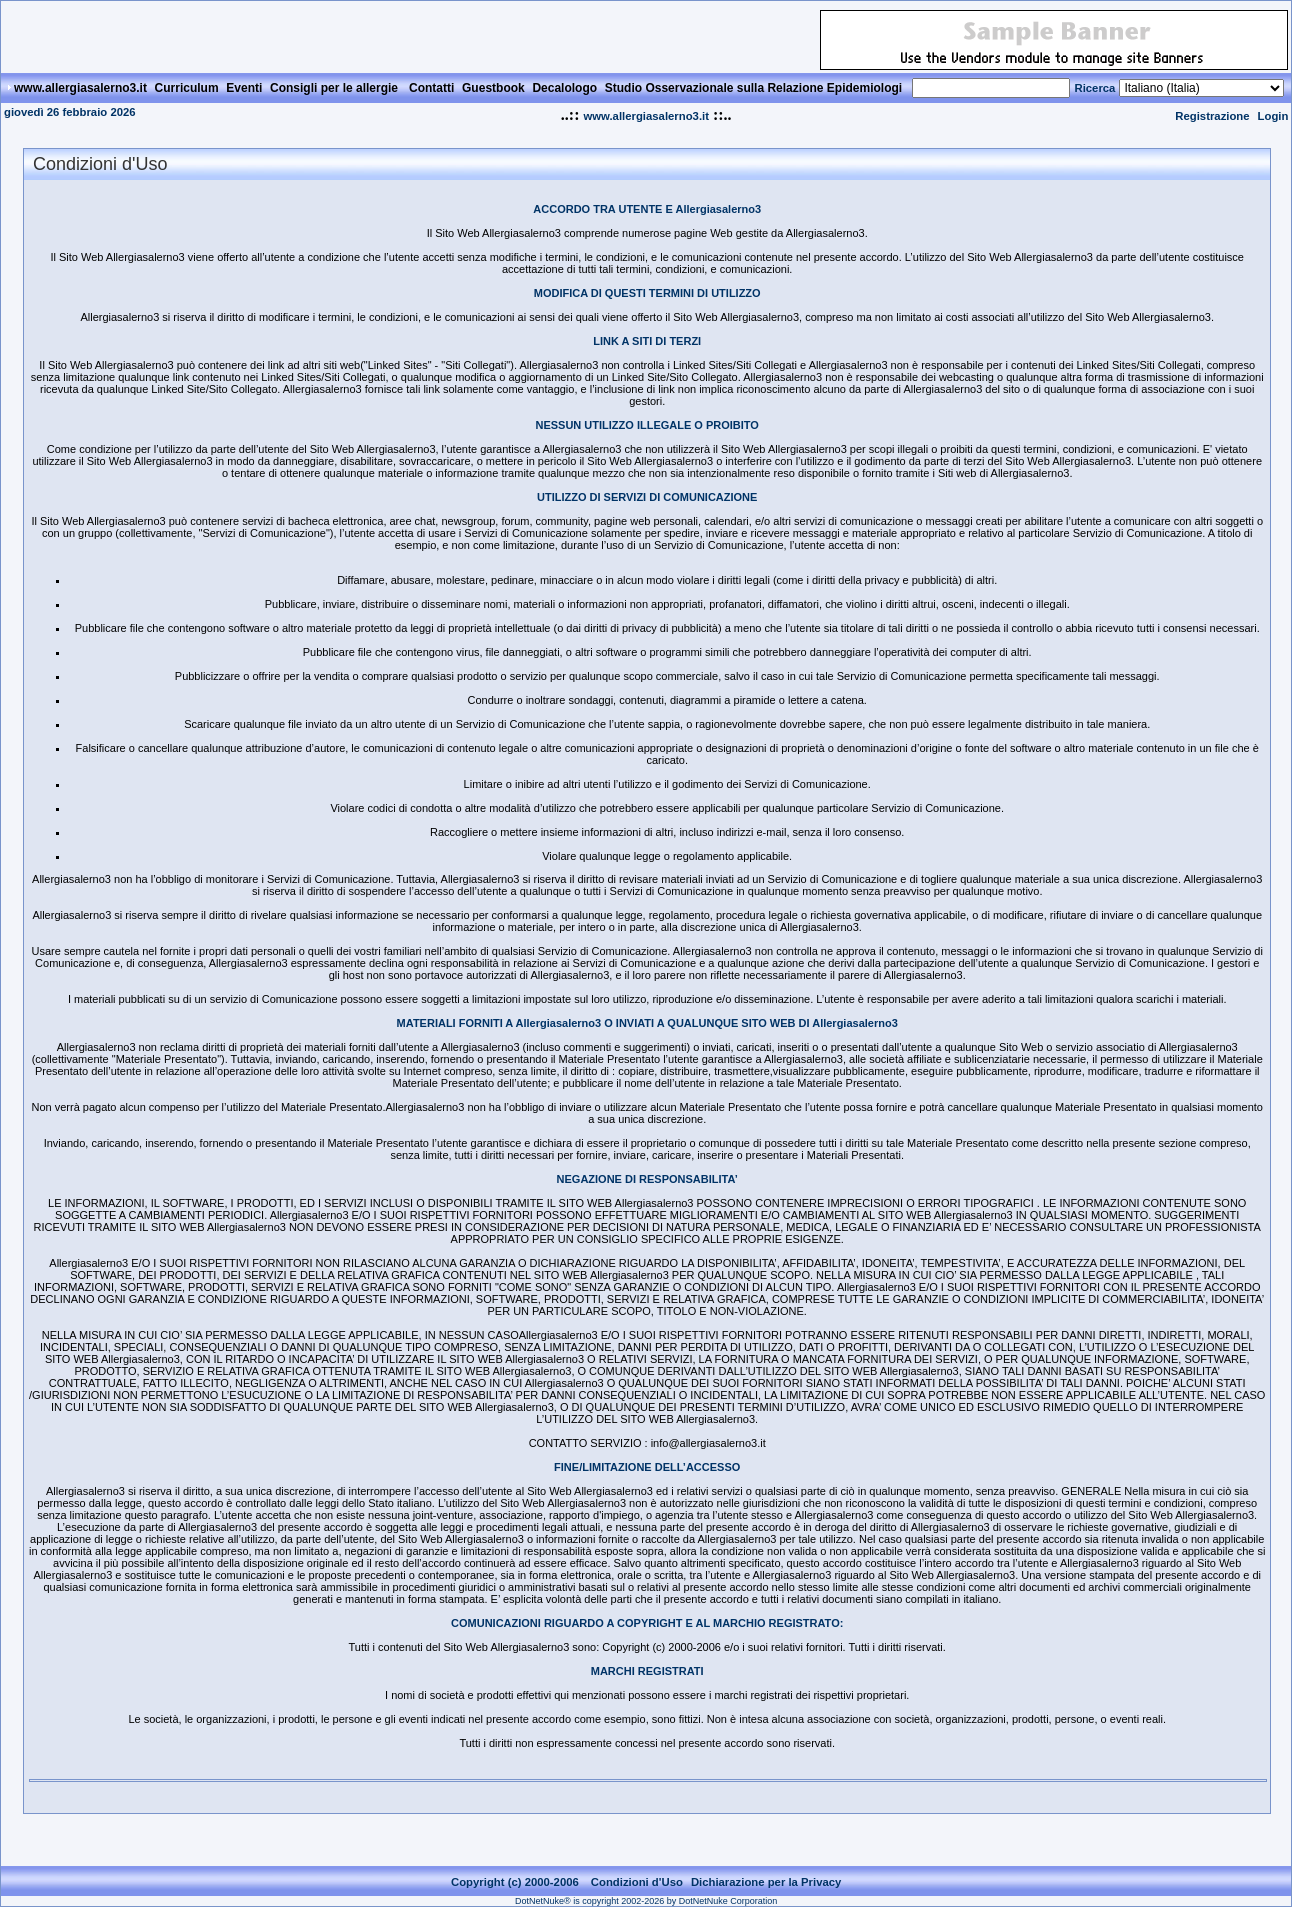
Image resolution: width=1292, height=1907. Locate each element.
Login (1273, 116)
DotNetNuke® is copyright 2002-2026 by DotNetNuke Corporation (646, 1901)
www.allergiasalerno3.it (646, 116)
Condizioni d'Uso (637, 1882)
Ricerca (1094, 88)
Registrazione (1212, 116)
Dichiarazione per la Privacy (766, 1882)
